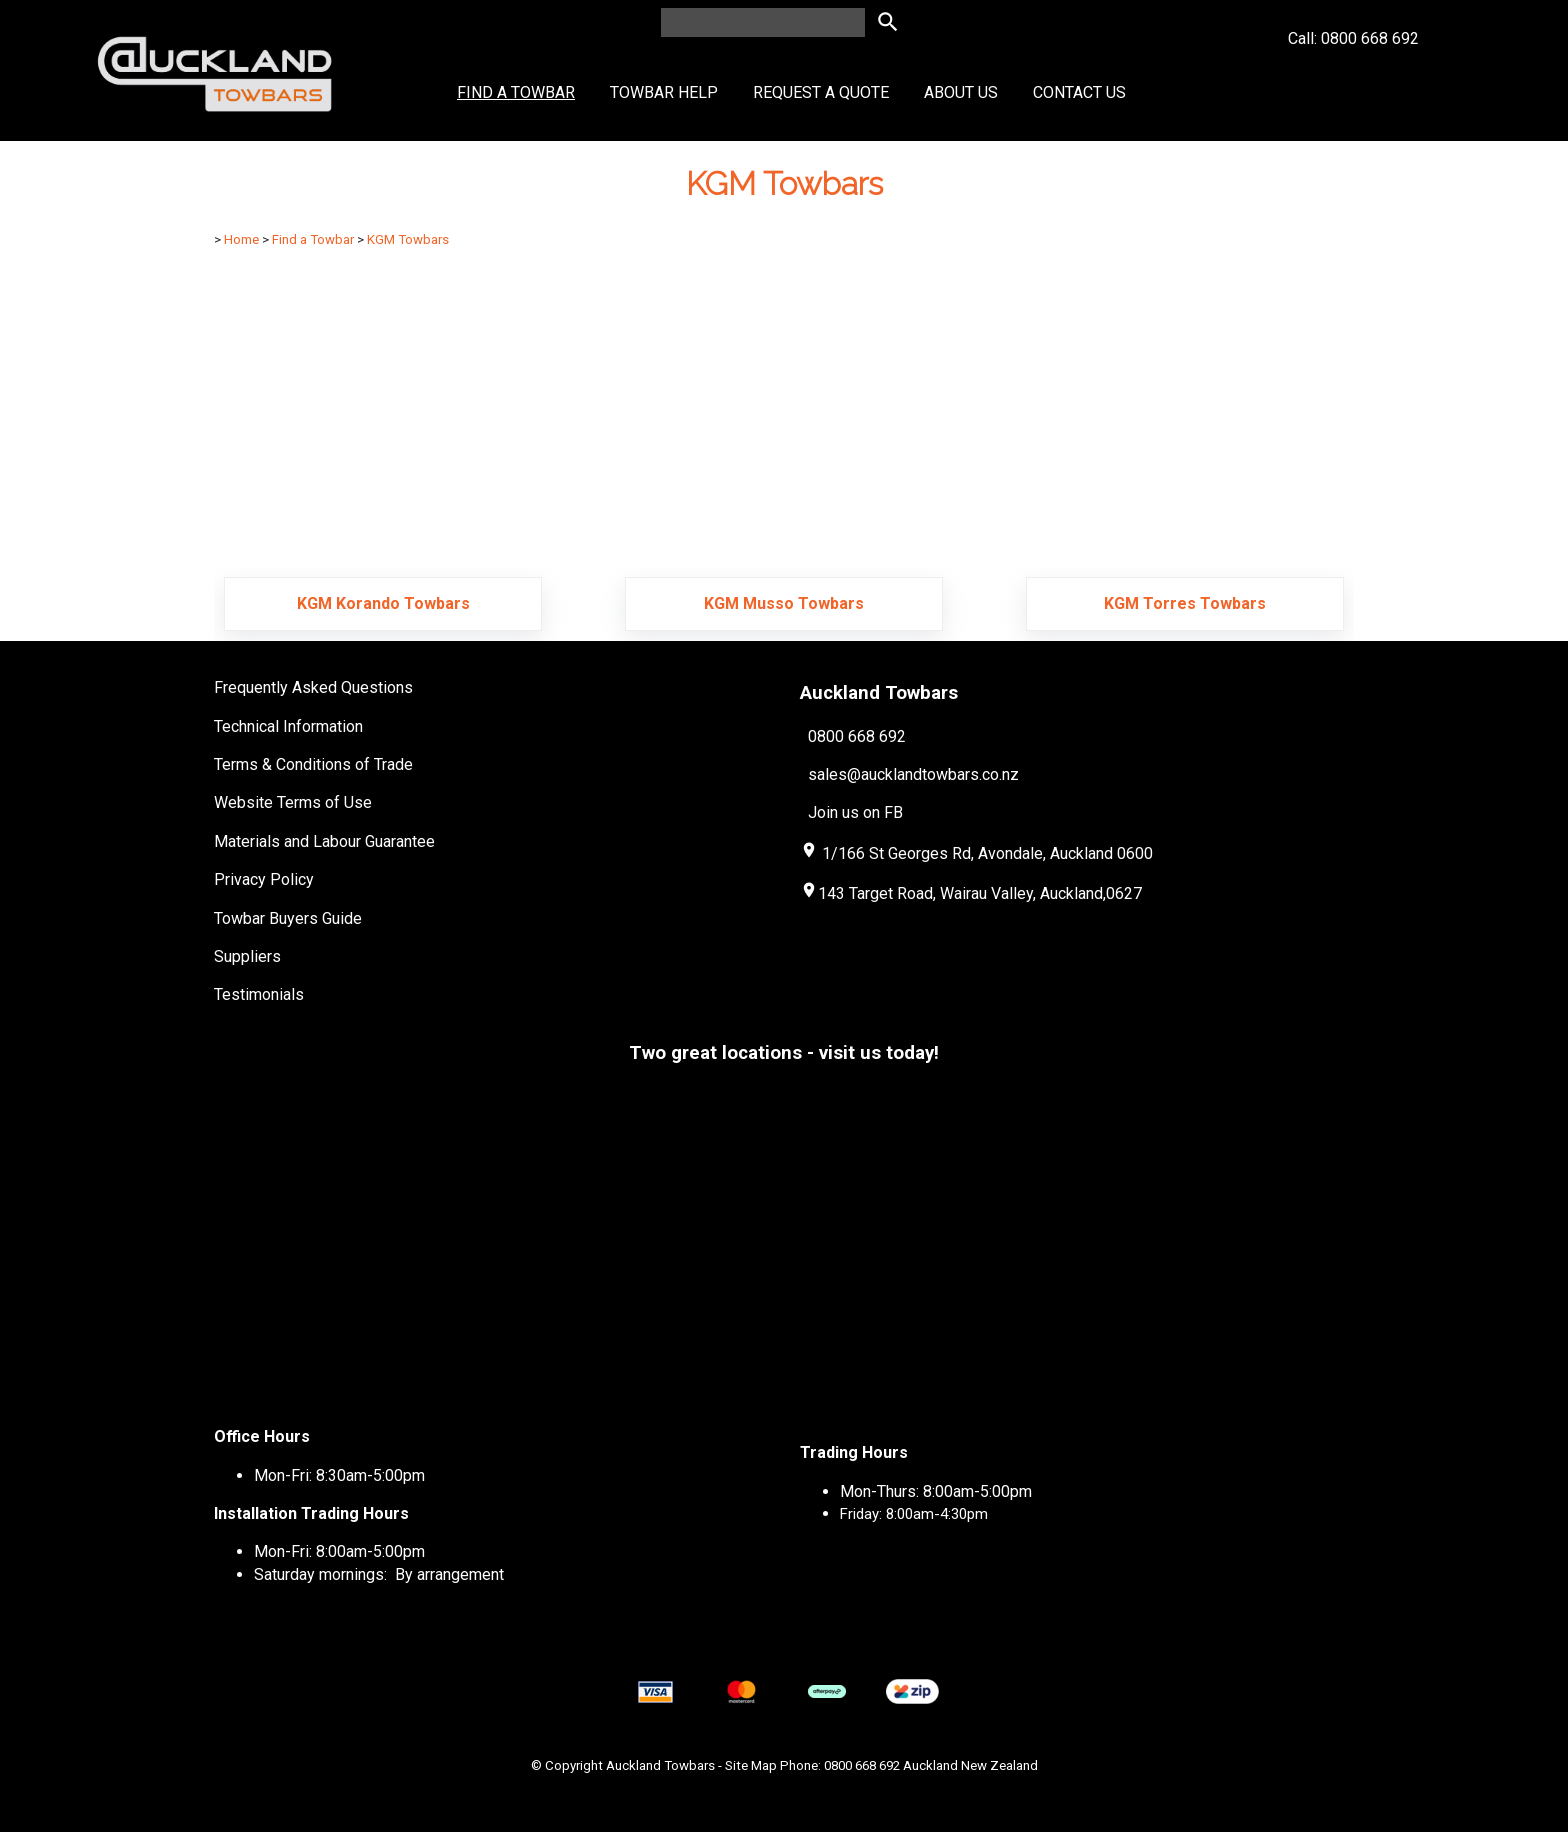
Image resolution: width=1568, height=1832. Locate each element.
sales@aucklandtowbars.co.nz (913, 774)
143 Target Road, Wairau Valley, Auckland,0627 (971, 893)
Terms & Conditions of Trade (313, 764)
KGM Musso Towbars (784, 603)
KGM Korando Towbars (383, 603)
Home (241, 239)
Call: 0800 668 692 (1353, 74)
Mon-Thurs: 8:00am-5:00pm (936, 1491)
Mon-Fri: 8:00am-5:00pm (339, 1551)
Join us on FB (855, 812)
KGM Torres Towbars (1185, 603)
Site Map (751, 1765)
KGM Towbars (408, 239)
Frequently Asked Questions (313, 687)
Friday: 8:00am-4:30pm (914, 1514)
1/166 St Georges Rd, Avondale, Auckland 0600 (987, 853)
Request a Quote (821, 92)
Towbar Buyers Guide (288, 918)
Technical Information (288, 726)
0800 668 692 (857, 735)
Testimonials (259, 994)
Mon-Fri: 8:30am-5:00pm (339, 1475)
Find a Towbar (516, 92)
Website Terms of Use (293, 802)
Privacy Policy (264, 879)
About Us (961, 92)
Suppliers (247, 956)
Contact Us (1079, 92)
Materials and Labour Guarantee (324, 841)
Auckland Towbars (660, 1765)
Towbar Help (664, 92)
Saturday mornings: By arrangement (379, 1574)
